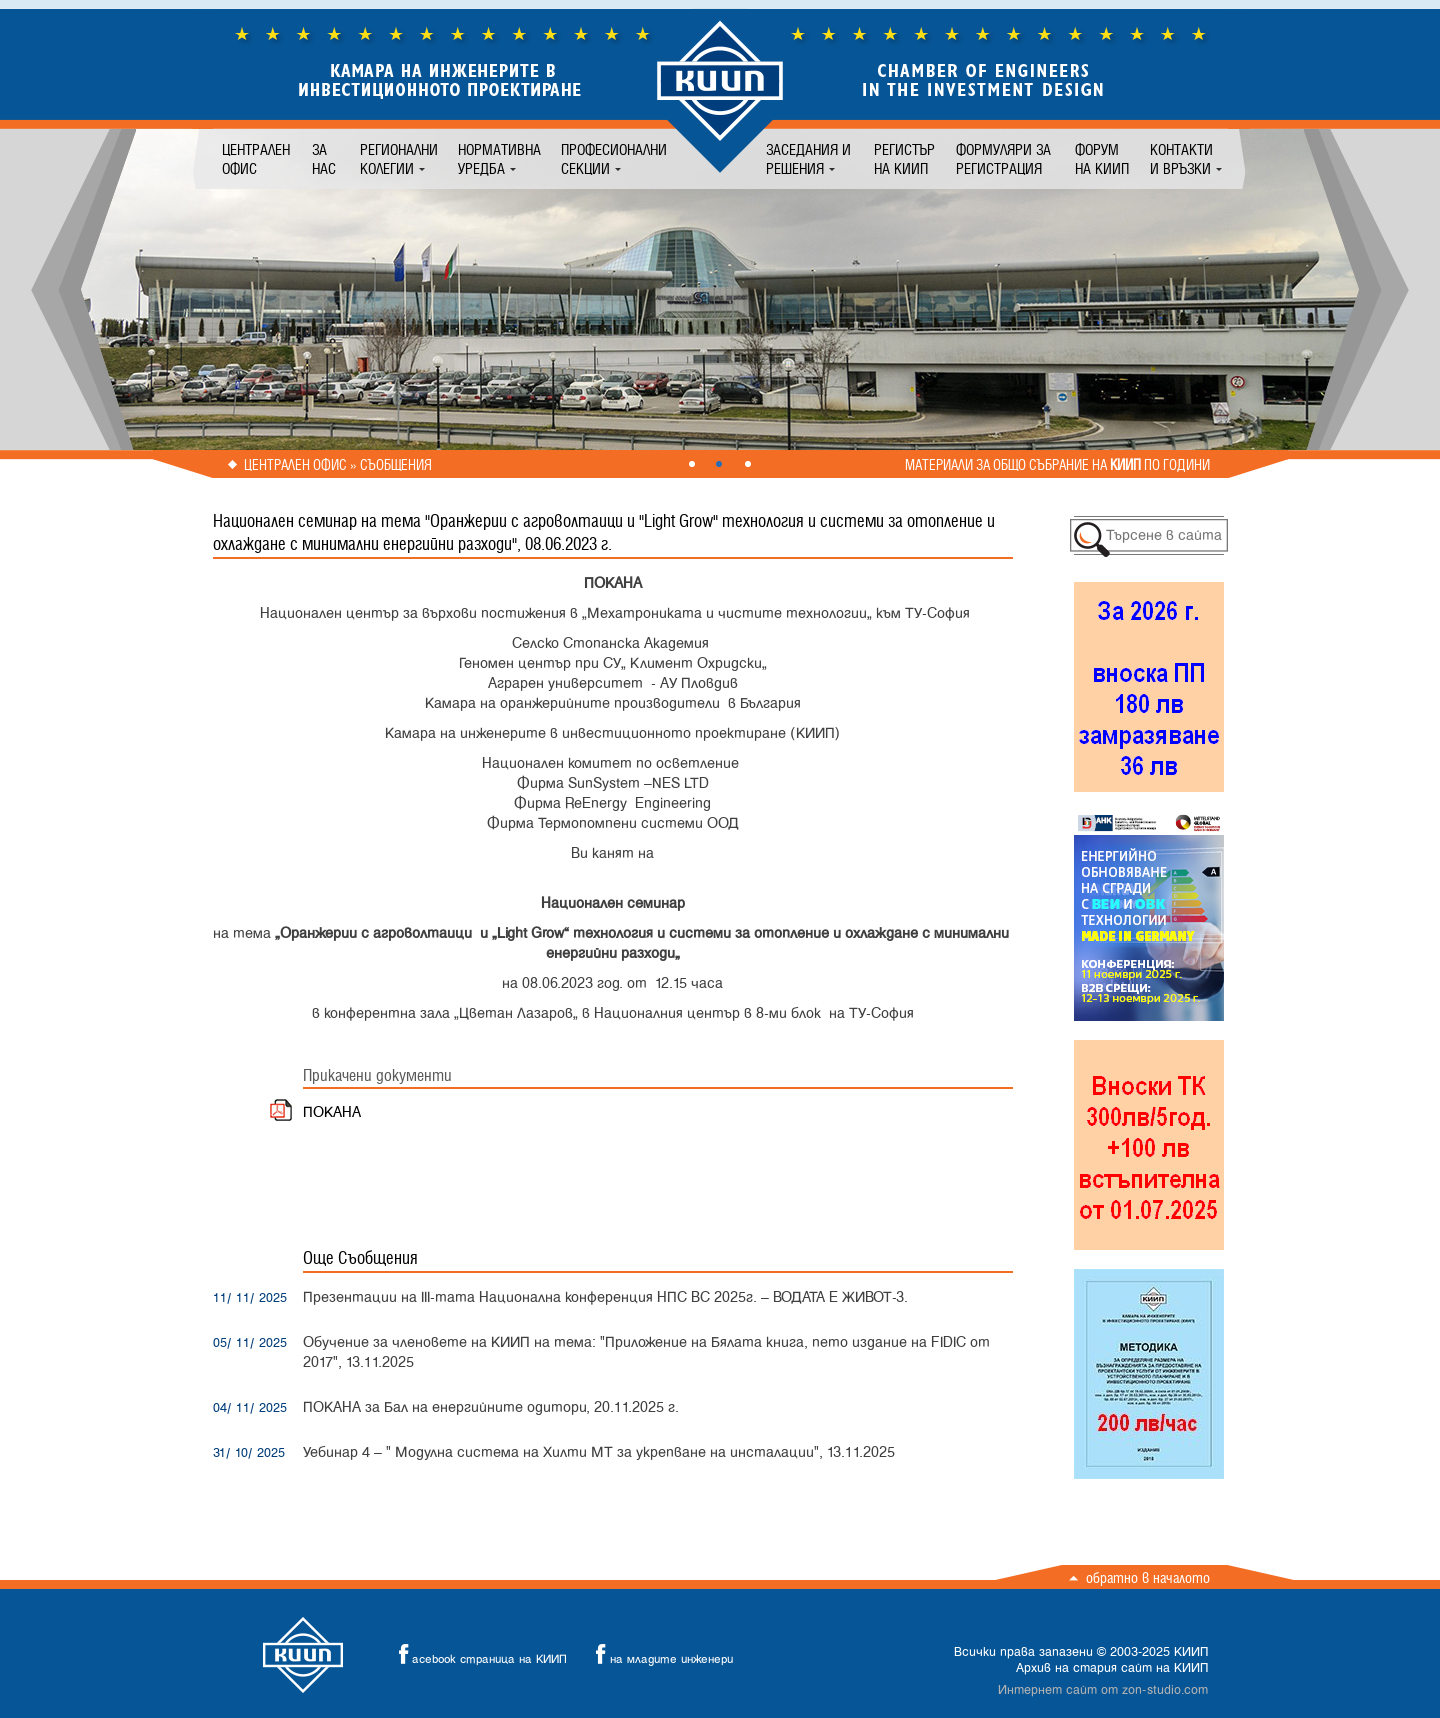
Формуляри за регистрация (1003, 159)
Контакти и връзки (1181, 159)
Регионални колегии (399, 159)
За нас (324, 159)
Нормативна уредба (499, 159)
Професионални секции (614, 159)
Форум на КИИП (1102, 159)
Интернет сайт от (1103, 1690)
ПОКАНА (332, 1112)
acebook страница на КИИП (477, 1654)
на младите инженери (659, 1654)
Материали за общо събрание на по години (1057, 465)
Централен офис (256, 159)
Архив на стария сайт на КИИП (1112, 1668)
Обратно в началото (1148, 1577)
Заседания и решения (808, 159)
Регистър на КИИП (904, 159)
